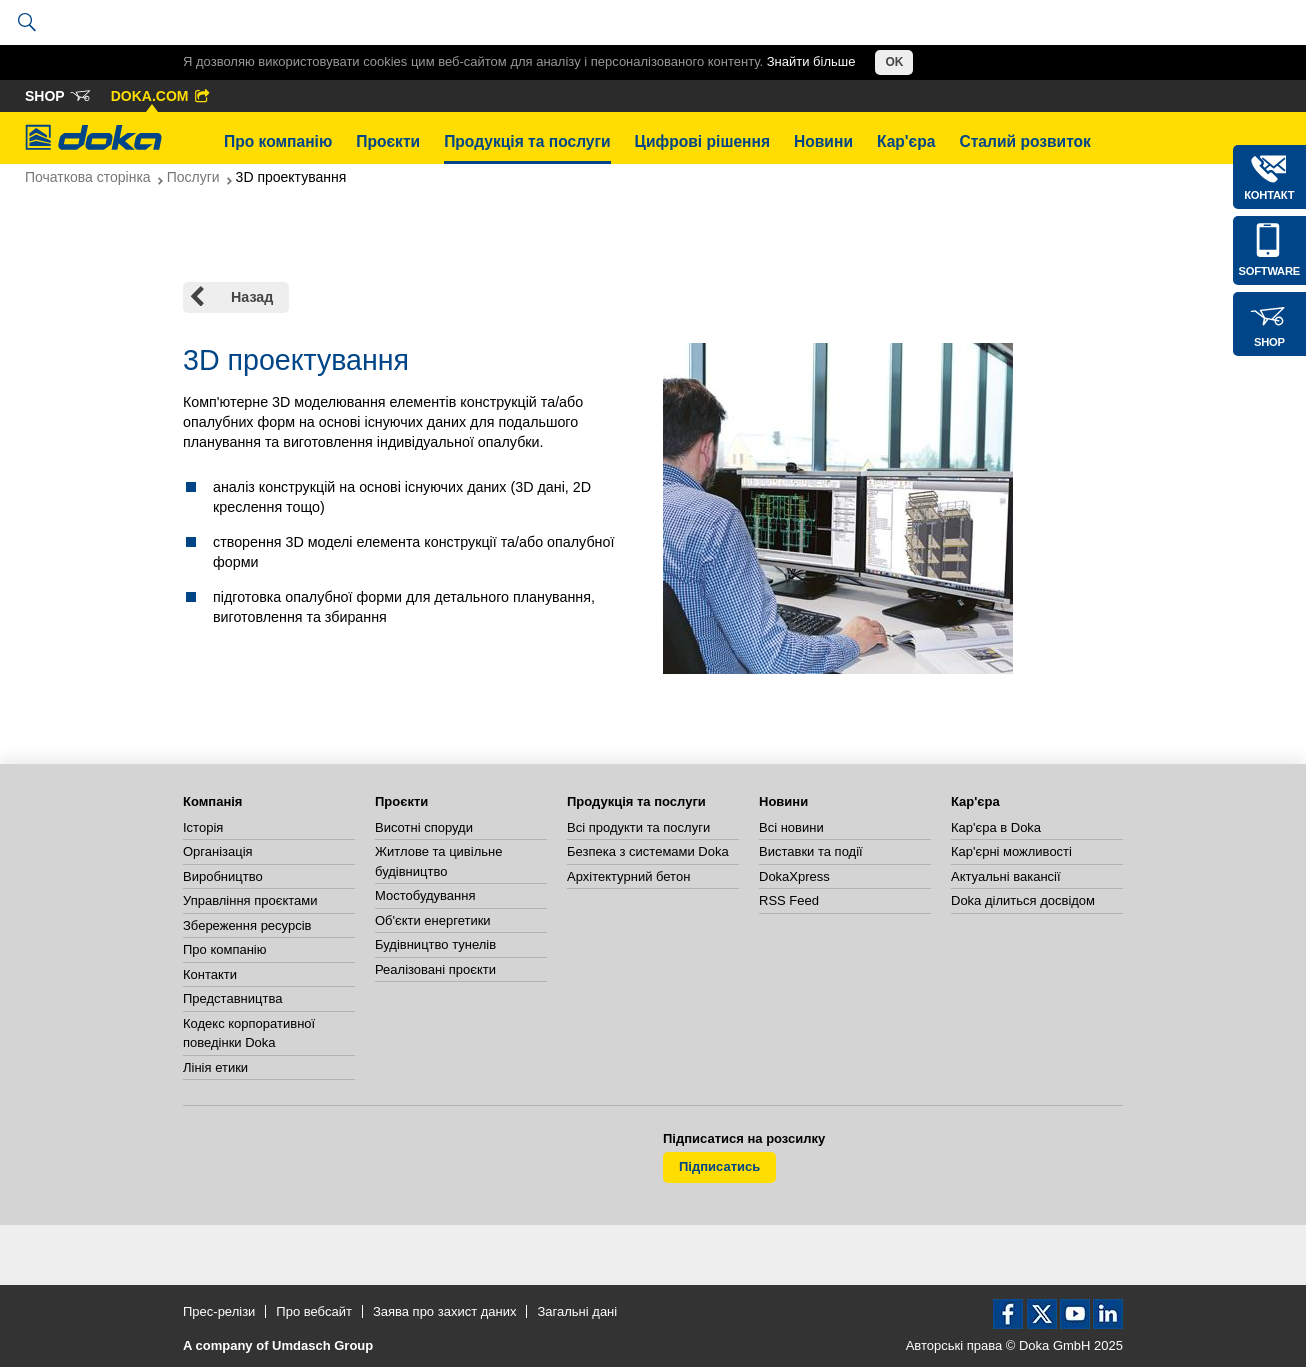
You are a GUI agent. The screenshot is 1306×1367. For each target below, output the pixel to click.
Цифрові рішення (702, 141)
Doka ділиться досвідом (1023, 900)
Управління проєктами (250, 900)
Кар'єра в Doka (996, 827)
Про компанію (278, 141)
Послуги (193, 177)
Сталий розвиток (1025, 141)
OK (894, 62)
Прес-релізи (219, 1311)
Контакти (210, 974)
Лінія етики (215, 1067)
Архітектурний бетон (628, 876)
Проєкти (388, 141)
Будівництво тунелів (435, 944)
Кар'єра (906, 141)
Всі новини (791, 827)
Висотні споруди (424, 827)
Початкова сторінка (88, 177)
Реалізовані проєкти (435, 969)
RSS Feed (789, 900)
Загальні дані (577, 1311)
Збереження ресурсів (247, 925)
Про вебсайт (314, 1311)
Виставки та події (811, 851)
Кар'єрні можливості (1011, 851)
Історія (203, 827)
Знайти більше (811, 61)
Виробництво (223, 876)
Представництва (232, 998)
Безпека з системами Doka (648, 851)
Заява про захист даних (445, 1311)
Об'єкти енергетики (433, 920)
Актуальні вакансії (1006, 876)
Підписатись (719, 1166)
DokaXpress (794, 876)
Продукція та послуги (527, 141)
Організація (218, 851)
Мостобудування (425, 895)
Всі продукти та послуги (638, 827)
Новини (823, 141)
